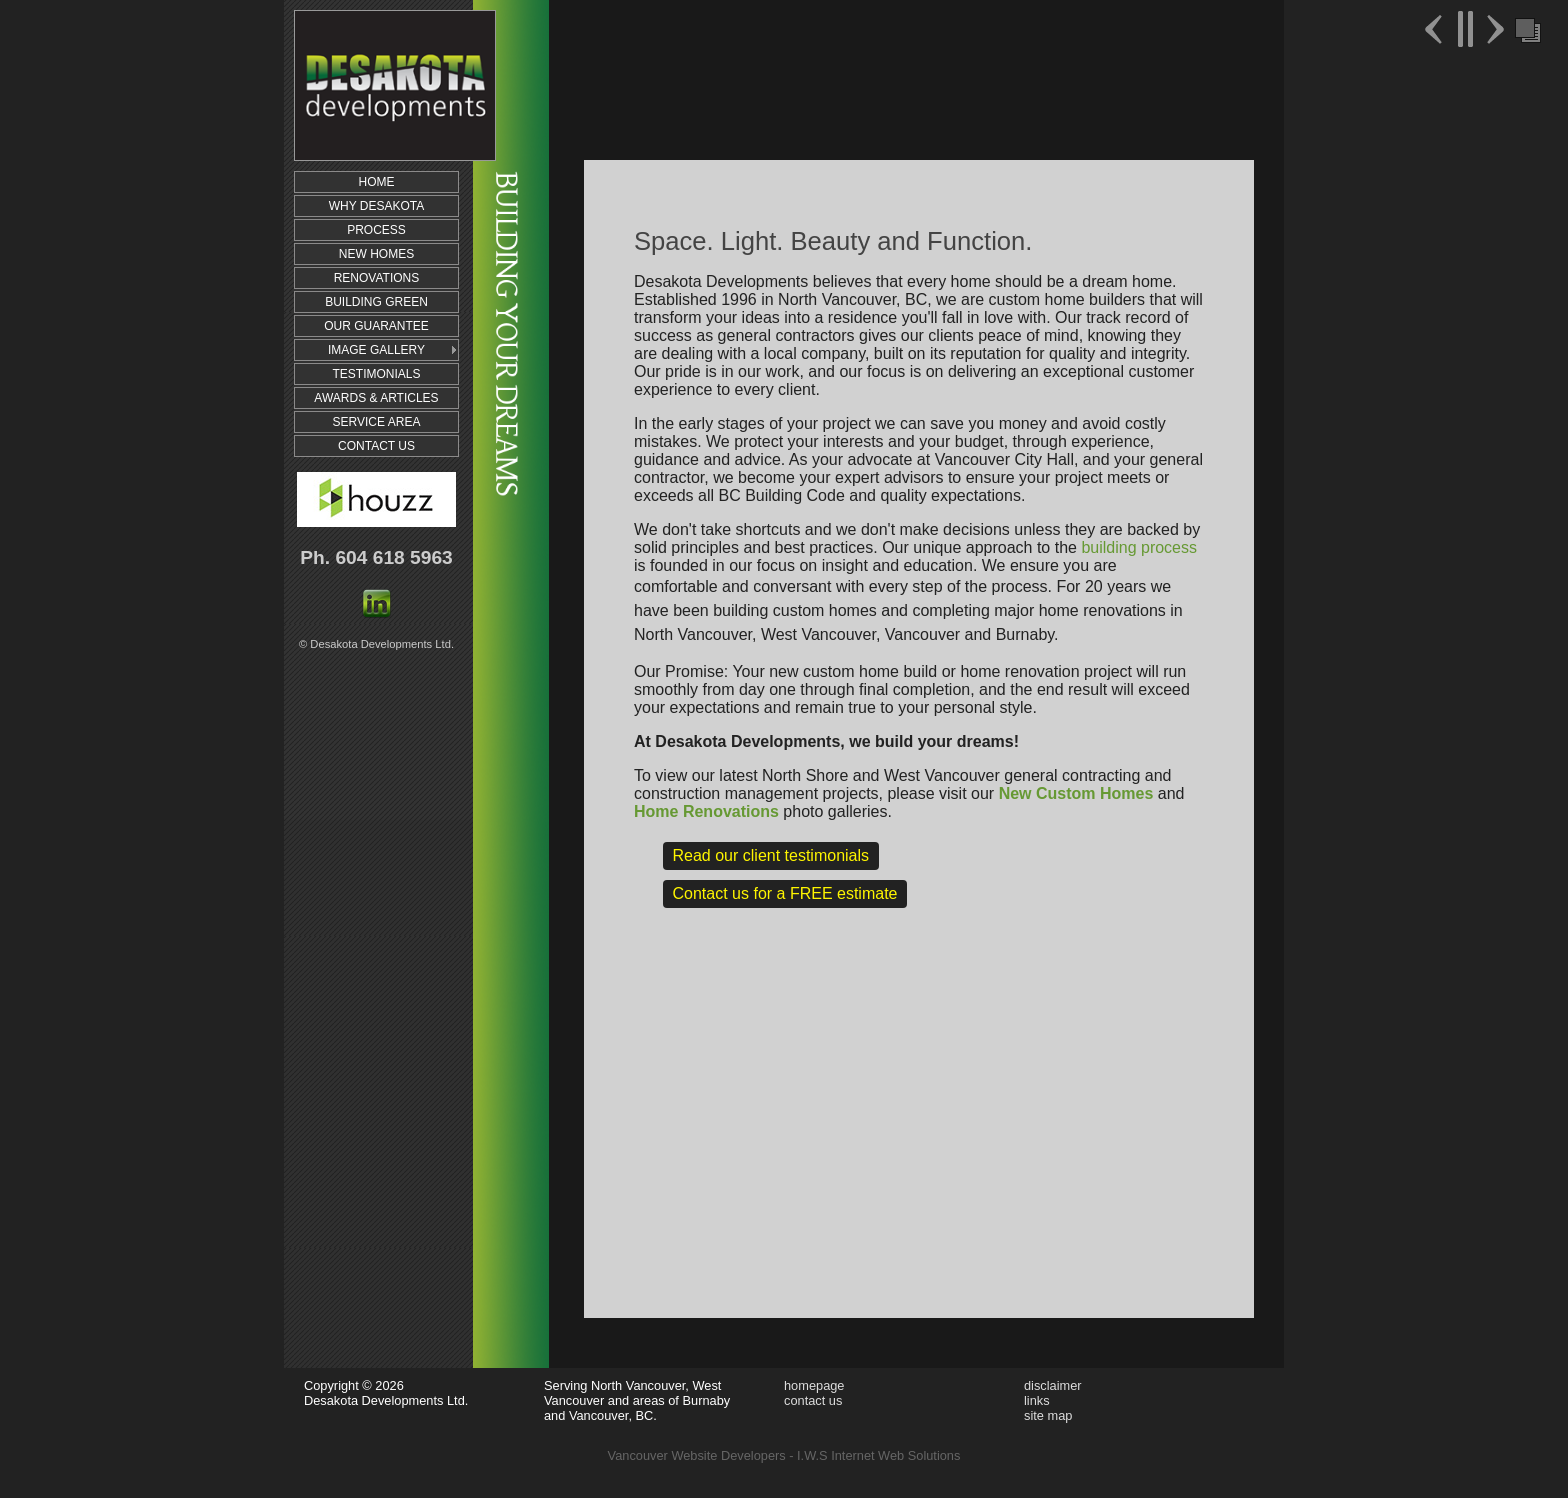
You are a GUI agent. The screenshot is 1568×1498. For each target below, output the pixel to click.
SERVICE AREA (377, 422)
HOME (377, 182)
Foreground (1526, 29)
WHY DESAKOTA (377, 206)
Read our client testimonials (771, 855)
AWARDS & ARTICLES (376, 398)
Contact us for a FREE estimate (785, 893)
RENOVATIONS (377, 278)
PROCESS (376, 230)
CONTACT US (376, 446)
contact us (813, 1400)
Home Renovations (706, 811)
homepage (814, 1385)
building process (1139, 547)
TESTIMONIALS (376, 374)
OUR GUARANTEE (376, 326)
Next (1493, 29)
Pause (1464, 29)
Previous (1436, 29)
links (1037, 1400)
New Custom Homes (1076, 793)
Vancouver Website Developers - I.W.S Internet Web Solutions (784, 1455)
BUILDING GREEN (376, 302)
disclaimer (1053, 1385)
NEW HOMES (376, 254)
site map (1048, 1415)
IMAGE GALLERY (376, 350)
